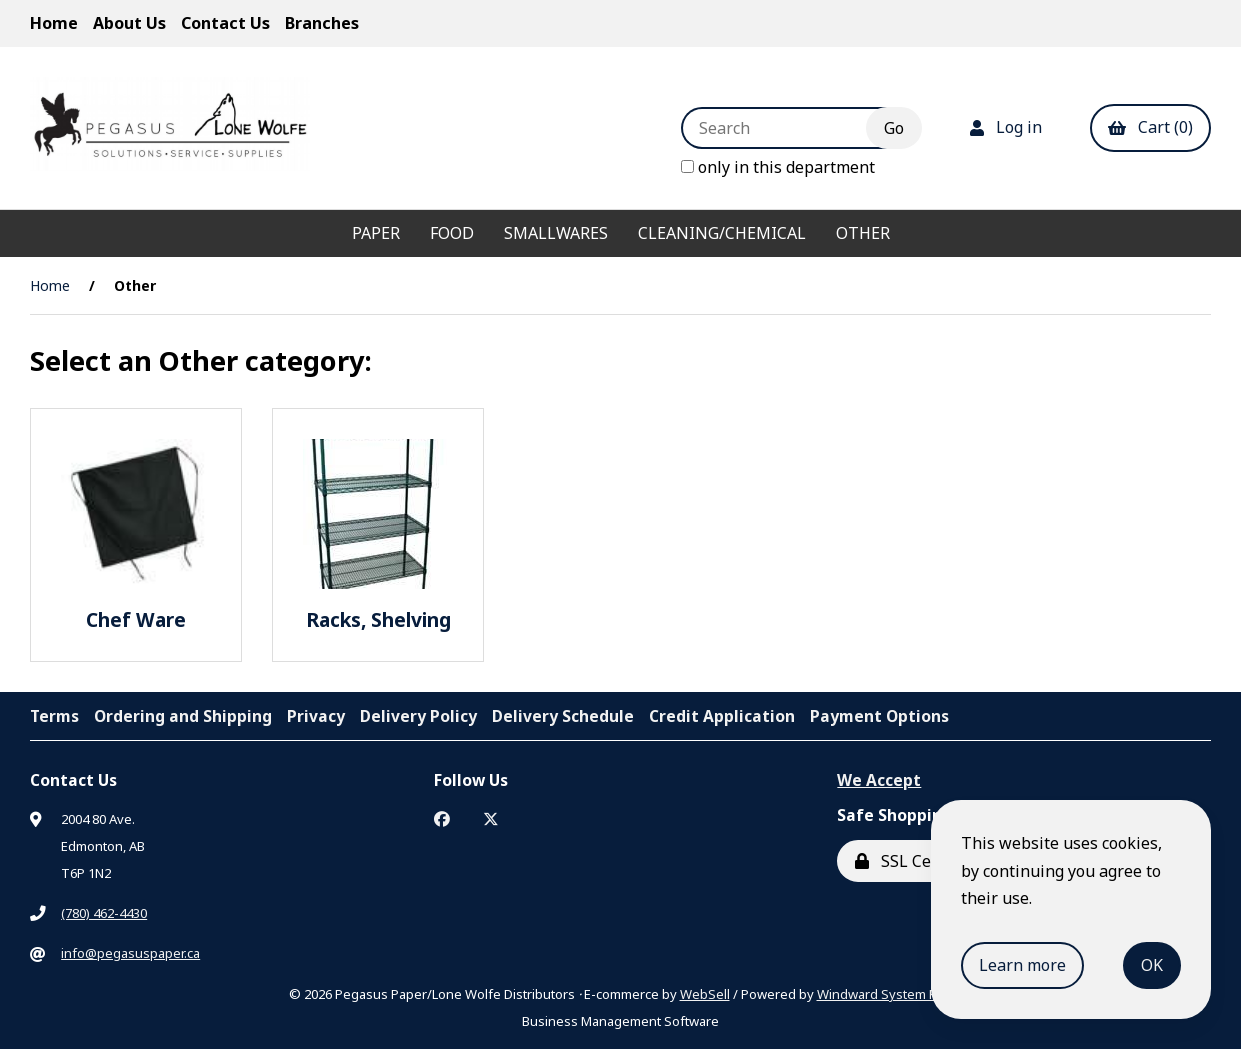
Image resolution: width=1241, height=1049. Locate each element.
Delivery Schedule (563, 716)
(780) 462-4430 (104, 913)
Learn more (1022, 965)
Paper (376, 233)
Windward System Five (885, 994)
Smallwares (556, 233)
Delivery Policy (418, 716)
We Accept (879, 780)
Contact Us (225, 23)
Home (54, 23)
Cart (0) (1150, 127)
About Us (129, 23)
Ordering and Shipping (183, 716)
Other (863, 233)
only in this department (778, 167)
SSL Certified (916, 861)
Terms (54, 716)
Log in (1006, 127)
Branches (322, 23)
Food (452, 233)
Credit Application (722, 716)
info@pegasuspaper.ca (130, 953)
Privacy (316, 716)
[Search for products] (788, 128)
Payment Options (879, 716)
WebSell (705, 994)
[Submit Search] (894, 128)
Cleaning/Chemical (722, 233)
